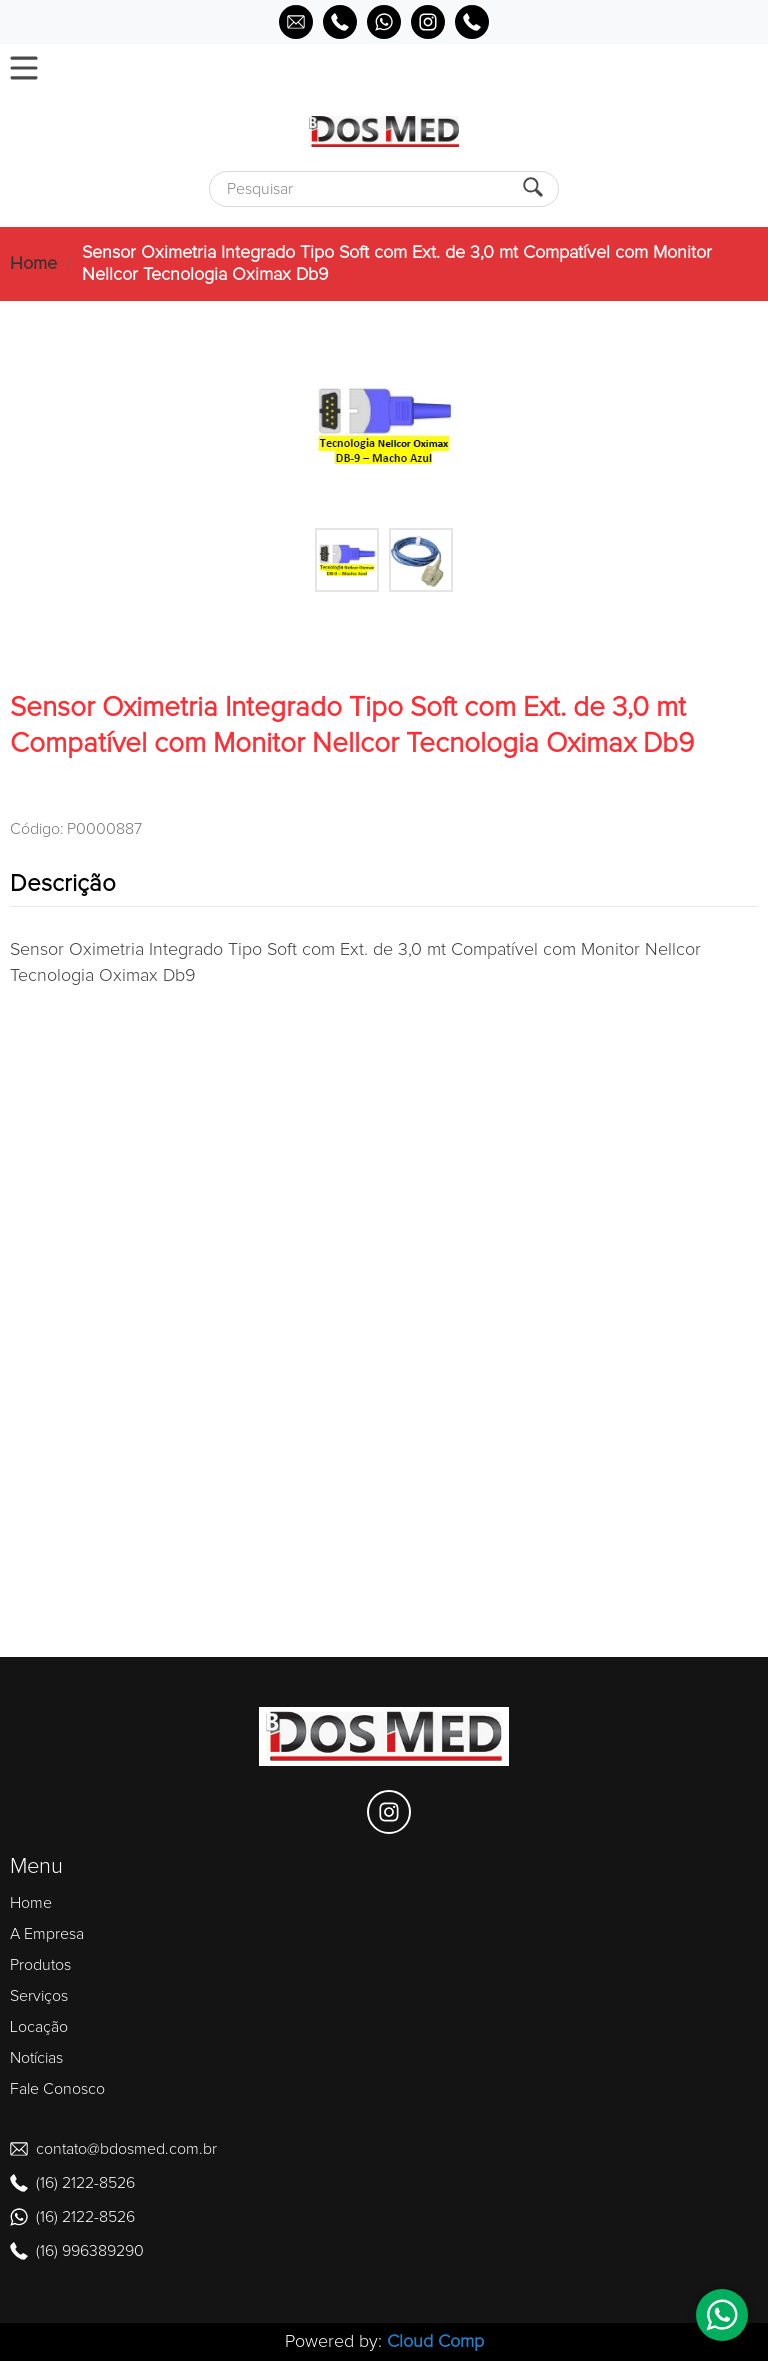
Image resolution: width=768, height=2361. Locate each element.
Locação (39, 2027)
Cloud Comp (435, 2342)
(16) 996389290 (90, 2251)
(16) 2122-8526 (85, 2183)
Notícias (36, 2058)
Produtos (40, 1965)
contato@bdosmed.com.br (126, 2149)
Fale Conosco (57, 2089)
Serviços (39, 1996)
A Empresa (47, 1934)
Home (33, 264)
